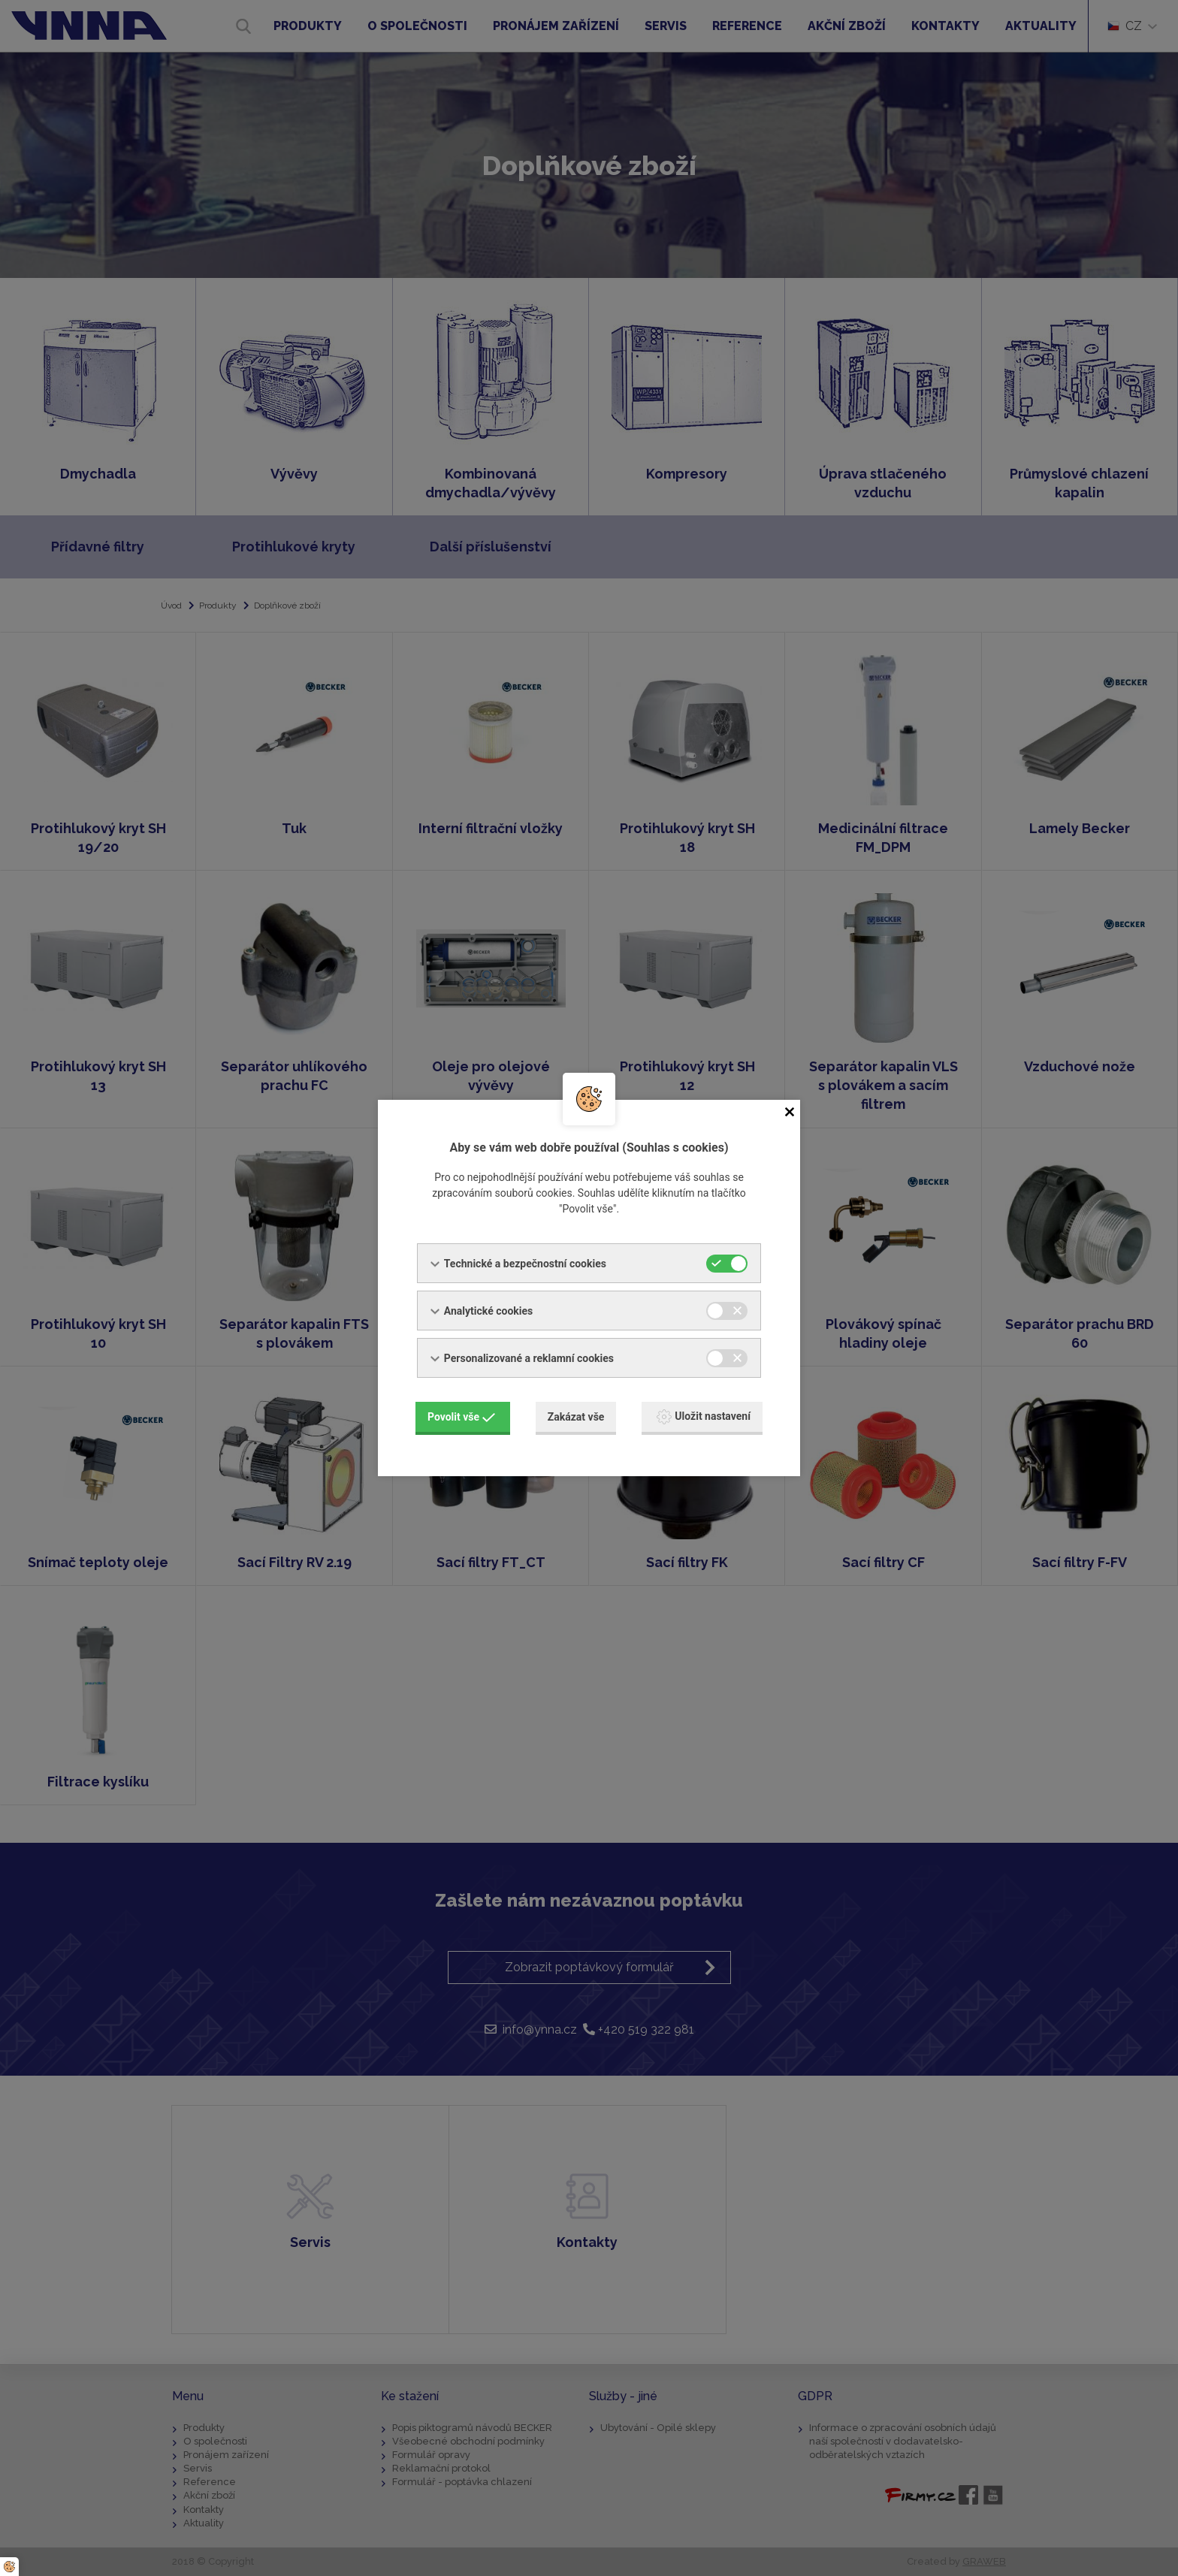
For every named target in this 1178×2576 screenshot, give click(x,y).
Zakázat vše (576, 1417)
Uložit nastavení (704, 1416)
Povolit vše (461, 1417)
